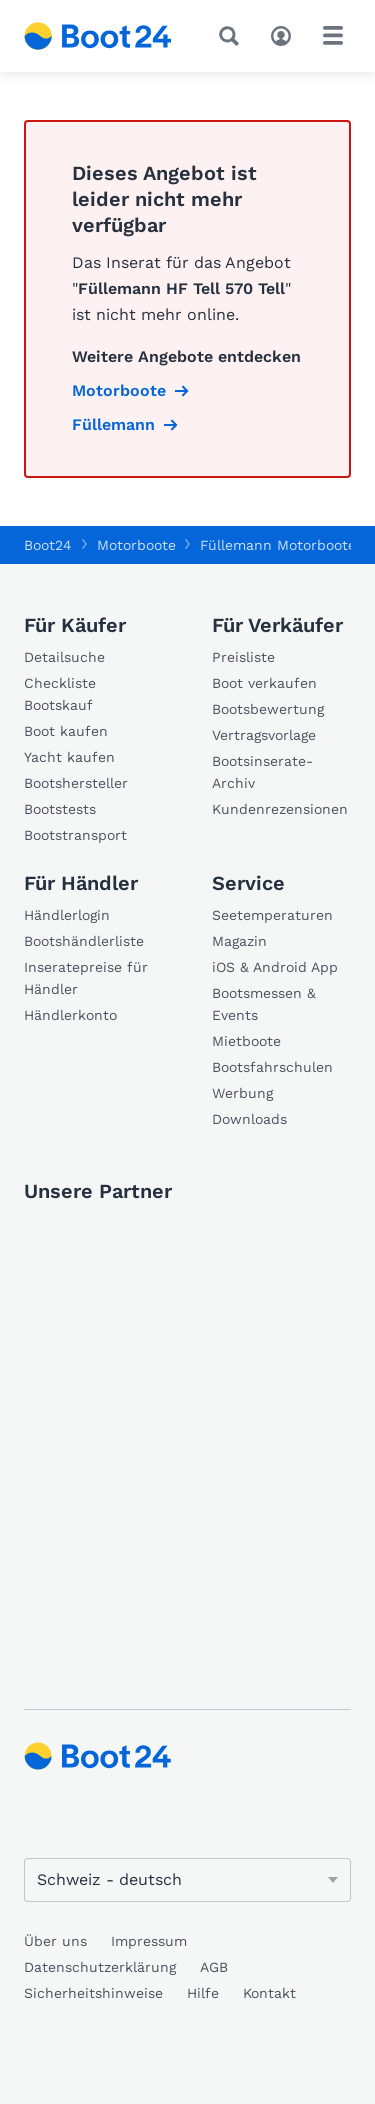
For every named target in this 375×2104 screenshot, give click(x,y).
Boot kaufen (66, 731)
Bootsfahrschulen (272, 1067)
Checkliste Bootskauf (60, 694)
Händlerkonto (70, 1015)
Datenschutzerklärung (100, 1967)
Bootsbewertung (268, 709)
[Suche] (233, 36)
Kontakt (269, 1993)
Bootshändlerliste (84, 941)
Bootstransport (75, 835)
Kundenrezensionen (280, 809)
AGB (214, 1967)
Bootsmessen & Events (264, 1004)
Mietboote (246, 1041)
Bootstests (60, 809)
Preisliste (243, 657)
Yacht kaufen (69, 757)
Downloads (249, 1119)
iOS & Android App (275, 967)
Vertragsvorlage (264, 735)
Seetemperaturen (272, 915)
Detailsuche (64, 657)
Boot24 (48, 545)
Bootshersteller (76, 783)
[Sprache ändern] (187, 1880)
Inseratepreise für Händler (86, 978)
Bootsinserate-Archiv (262, 772)
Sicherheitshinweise (93, 1993)
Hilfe (203, 1993)
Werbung (242, 1093)
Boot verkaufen (264, 683)
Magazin (239, 941)
